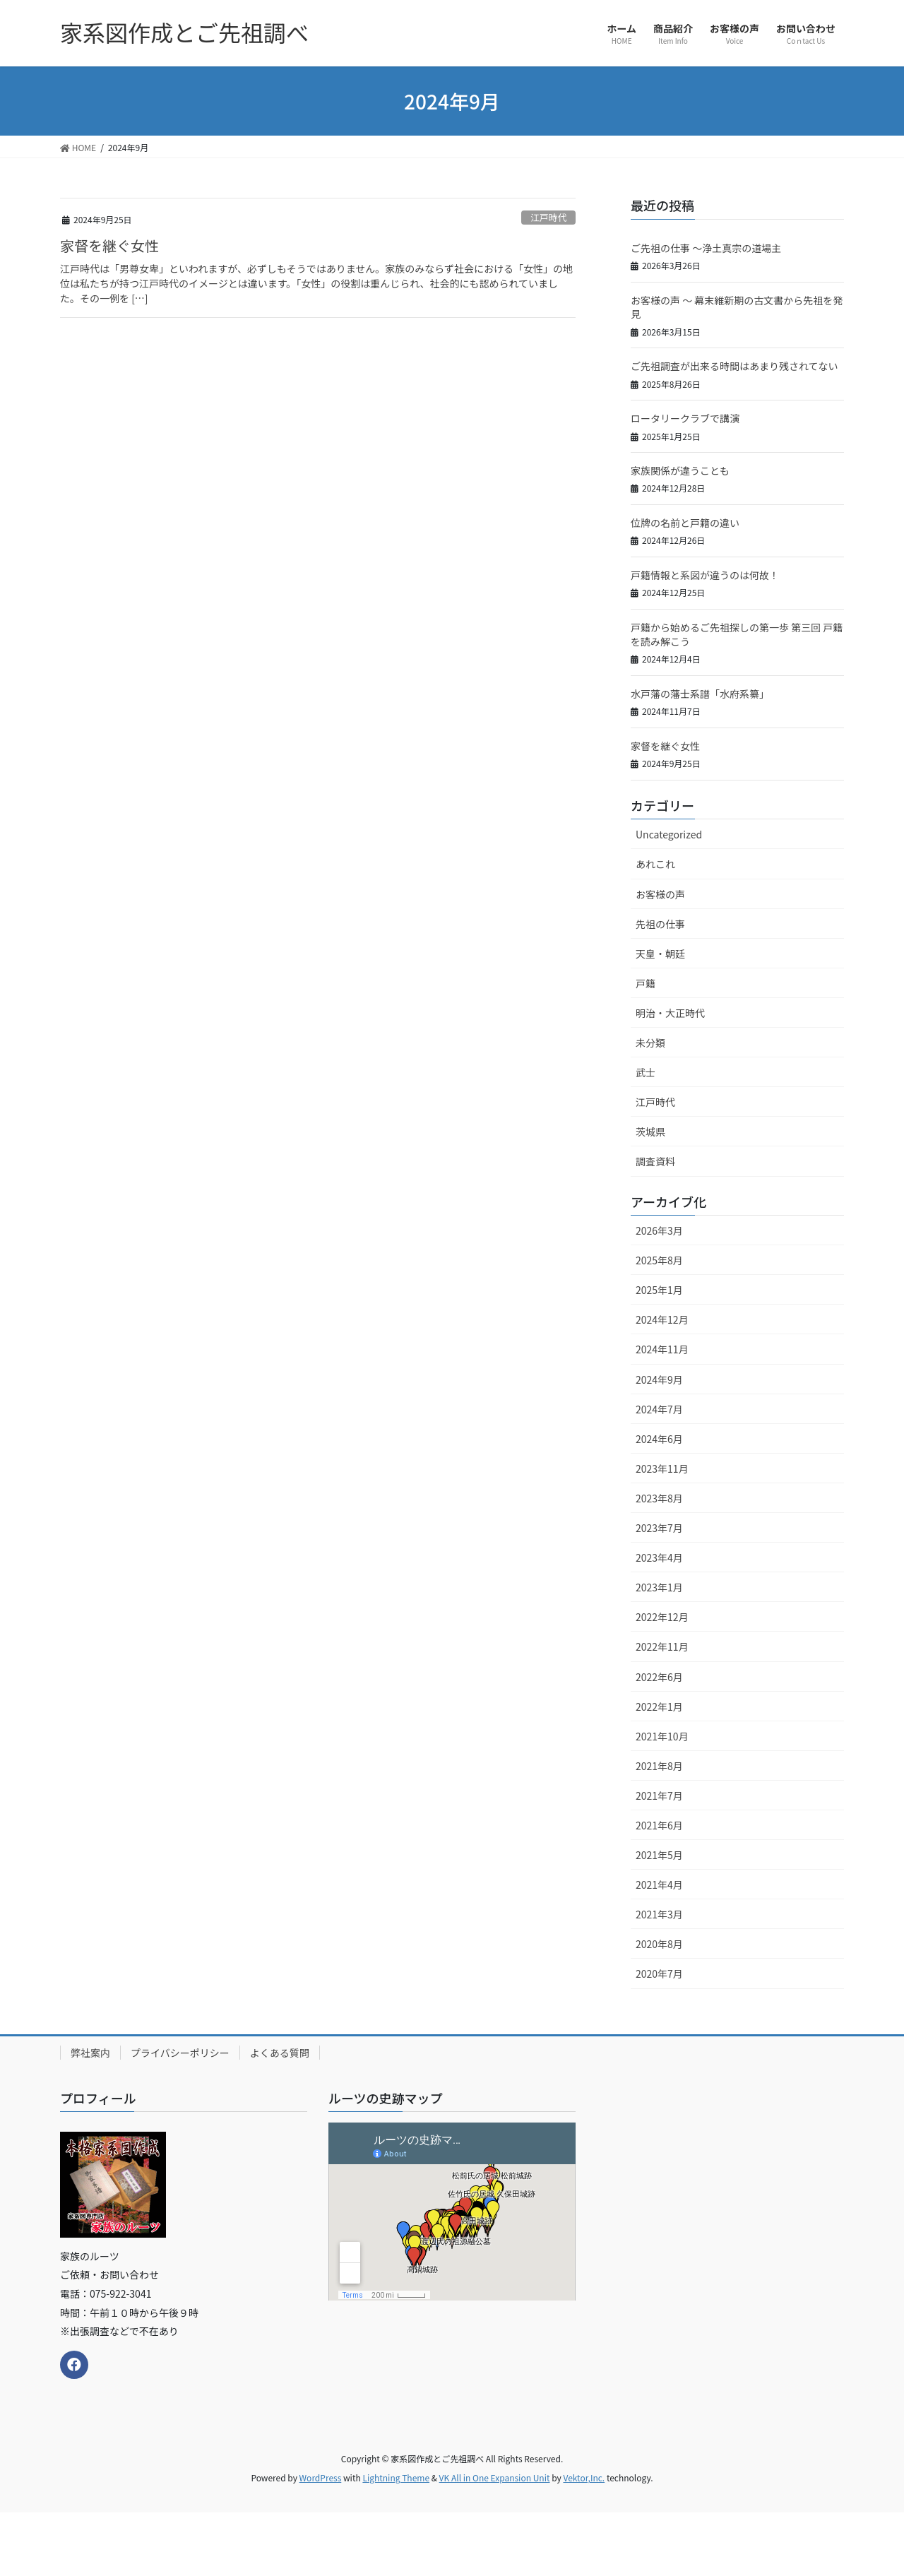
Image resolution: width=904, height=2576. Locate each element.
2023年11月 (662, 1468)
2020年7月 (659, 1973)
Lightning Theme (395, 2477)
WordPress (320, 2477)
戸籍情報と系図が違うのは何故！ (705, 575)
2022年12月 (662, 1617)
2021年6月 (659, 1825)
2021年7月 (659, 1795)
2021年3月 (659, 1914)
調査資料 (655, 1161)
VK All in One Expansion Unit (494, 2477)
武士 (645, 1072)
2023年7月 (659, 1528)
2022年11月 (662, 1646)
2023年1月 (659, 1587)
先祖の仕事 (660, 924)
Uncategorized (669, 834)
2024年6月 (659, 1439)
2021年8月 (659, 1766)
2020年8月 (659, 1944)
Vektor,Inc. (584, 2477)
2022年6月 (659, 1677)
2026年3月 (659, 1230)
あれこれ (655, 864)
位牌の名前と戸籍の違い (685, 523)
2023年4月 (659, 1557)
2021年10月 (662, 1736)
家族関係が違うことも (680, 470)
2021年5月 (659, 1855)
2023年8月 (659, 1498)
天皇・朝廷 (660, 953)
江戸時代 (548, 217)
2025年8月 (659, 1260)
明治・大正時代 (670, 1013)
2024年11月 (662, 1349)
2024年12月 (662, 1319)
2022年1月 (659, 1706)
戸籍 (645, 983)
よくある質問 (279, 2053)
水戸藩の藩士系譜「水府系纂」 (700, 694)
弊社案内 (90, 2053)
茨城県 (650, 1131)
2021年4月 (659, 1884)
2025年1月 (659, 1290)
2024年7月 (659, 1409)
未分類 (650, 1042)
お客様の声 (660, 894)
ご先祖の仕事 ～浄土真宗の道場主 (706, 248)
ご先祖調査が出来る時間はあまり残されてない (734, 366)
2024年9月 (659, 1379)
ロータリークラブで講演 (685, 418)
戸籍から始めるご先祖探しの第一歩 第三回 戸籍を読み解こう (737, 634)
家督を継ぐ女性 (109, 245)
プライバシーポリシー (180, 2053)
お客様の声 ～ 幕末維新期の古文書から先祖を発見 (737, 307)
